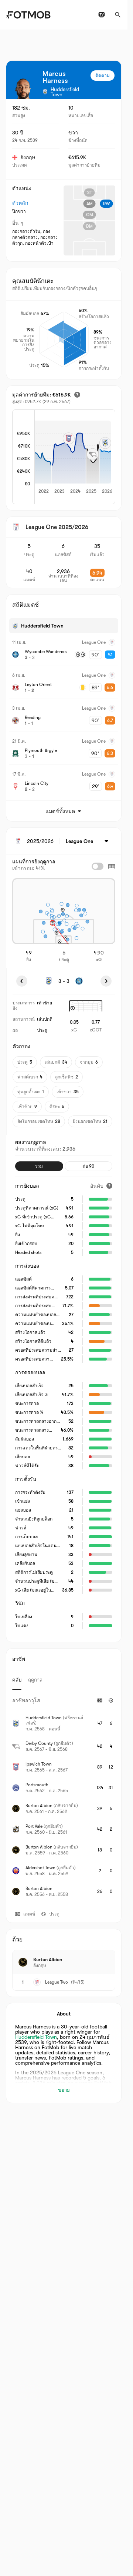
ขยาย (64, 2090)
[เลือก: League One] (88, 841)
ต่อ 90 (88, 1166)
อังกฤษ (23, 157)
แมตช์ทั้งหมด (63, 811)
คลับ (16, 1680)
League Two (56, 1982)
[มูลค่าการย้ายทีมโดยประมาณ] (77, 395)
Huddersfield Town (36, 2037)
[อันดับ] (101, 1186)
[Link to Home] (28, 15)
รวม (39, 1166)
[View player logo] (23, 88)
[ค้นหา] (118, 15)
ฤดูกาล (35, 1680)
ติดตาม (102, 75)
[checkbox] (97, 866)
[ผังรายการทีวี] (101, 15)
